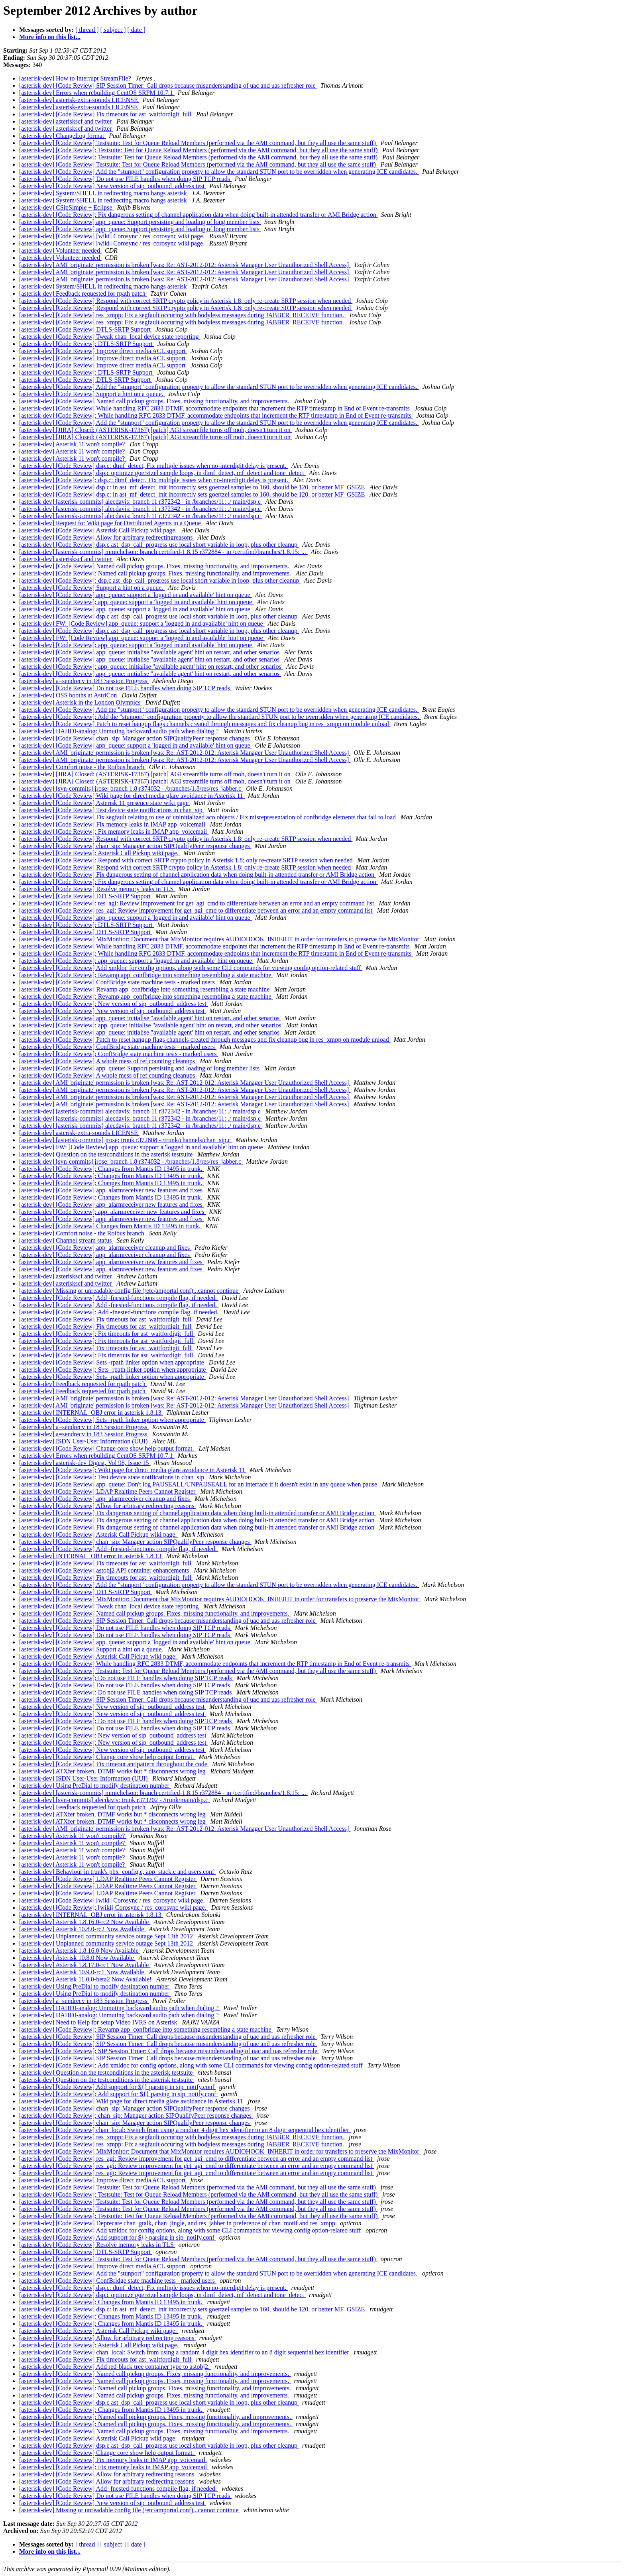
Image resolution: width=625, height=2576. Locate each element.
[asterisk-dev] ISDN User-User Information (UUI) (84, 1441)
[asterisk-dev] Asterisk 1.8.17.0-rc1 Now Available (84, 1964)
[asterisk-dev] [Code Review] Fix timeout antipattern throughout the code (114, 1764)
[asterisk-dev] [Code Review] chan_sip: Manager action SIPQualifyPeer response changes (135, 738)
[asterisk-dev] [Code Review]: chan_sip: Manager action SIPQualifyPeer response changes (136, 2115)
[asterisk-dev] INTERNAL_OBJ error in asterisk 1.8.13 (91, 1412)
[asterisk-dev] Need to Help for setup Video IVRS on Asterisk (99, 2022)
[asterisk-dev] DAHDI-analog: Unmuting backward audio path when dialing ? (119, 731)
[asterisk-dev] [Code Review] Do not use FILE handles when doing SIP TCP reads (125, 178)
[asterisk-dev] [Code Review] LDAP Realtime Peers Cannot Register (108, 1491)
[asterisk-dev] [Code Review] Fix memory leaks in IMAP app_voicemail (113, 824)
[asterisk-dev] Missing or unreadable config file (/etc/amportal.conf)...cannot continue (129, 1290)
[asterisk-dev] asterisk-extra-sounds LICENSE (79, 99)
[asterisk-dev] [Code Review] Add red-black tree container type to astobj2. (115, 2366)
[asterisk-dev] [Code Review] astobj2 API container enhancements (105, 1570)
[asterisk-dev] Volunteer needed (60, 250)
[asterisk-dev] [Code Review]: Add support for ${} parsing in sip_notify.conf (118, 2094)
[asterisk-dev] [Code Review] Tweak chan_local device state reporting (109, 336)
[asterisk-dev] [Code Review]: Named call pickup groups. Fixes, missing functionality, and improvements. (156, 573)
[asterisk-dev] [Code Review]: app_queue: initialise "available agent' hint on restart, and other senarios (151, 666)
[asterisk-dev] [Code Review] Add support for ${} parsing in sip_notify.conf (117, 2086)
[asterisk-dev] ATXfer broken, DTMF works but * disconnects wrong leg (113, 1771)
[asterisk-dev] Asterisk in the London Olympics (80, 702)
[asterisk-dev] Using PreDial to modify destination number (95, 1785)
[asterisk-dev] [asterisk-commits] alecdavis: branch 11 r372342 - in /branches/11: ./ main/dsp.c (140, 501)
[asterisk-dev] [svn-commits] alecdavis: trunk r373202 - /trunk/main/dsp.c (114, 1800)
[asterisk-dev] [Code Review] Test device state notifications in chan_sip (111, 810)
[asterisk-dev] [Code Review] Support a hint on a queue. (92, 394)
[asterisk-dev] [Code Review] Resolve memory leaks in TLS (97, 889)
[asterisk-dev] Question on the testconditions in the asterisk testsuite (106, 1154)
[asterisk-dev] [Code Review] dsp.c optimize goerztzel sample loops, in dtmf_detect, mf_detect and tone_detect (162, 472)
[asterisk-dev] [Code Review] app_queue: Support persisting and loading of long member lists (140, 221)
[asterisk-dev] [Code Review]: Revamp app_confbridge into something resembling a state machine (146, 975)
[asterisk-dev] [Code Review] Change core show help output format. (107, 1448)
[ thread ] (87, 29)
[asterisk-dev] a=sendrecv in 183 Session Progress (84, 680)
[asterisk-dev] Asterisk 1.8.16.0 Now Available (79, 1950)
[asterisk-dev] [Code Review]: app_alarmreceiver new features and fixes (112, 1211)
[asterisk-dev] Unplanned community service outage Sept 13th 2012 (107, 1936)
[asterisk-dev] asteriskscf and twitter (66, 121)
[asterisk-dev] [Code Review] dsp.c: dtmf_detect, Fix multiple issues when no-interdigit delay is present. (153, 465)
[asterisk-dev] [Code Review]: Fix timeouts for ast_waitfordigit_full (107, 1333)
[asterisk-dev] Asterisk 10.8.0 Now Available (77, 1957)
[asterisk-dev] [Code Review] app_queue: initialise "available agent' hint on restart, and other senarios (150, 652)
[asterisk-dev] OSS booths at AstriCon (68, 695)
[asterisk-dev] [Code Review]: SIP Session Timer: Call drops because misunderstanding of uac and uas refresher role (169, 2051)
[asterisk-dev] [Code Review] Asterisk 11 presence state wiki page (104, 802)
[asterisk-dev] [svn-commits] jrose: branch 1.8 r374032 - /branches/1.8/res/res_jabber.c (131, 788)
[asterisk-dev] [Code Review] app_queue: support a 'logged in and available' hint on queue (135, 594)
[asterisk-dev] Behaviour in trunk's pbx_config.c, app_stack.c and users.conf (117, 1871)
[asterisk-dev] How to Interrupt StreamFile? (76, 78)
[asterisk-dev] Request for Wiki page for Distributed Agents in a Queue (110, 523)
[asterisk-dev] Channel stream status (66, 1240)
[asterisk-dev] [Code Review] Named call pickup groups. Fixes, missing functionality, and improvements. (155, 401)
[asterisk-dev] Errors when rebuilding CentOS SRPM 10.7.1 (97, 92)
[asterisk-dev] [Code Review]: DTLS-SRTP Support (86, 343)
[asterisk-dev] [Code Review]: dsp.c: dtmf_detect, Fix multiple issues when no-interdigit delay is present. (154, 480)
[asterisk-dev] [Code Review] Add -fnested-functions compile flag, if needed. (118, 1297)
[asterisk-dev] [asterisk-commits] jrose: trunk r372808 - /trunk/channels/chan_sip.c (125, 1140)
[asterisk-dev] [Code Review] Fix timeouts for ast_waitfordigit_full (106, 114)
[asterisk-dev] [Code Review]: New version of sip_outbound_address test (113, 1003)
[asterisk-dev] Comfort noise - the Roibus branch (82, 767)
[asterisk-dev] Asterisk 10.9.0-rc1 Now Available (82, 1972)
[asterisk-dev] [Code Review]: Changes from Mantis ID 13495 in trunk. (111, 1168)
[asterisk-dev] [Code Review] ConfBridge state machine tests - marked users (117, 982)
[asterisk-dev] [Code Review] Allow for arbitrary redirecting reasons (107, 1505)
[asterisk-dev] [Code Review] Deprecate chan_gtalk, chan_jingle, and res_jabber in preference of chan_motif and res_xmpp (178, 2223)
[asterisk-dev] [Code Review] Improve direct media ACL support (103, 351)
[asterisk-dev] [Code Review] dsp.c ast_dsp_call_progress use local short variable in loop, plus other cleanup (159, 544)
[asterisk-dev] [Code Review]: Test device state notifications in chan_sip (112, 1477)
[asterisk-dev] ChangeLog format (62, 135)
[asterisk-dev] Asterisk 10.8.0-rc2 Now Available (82, 1929)
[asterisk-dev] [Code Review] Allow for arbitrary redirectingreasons (106, 537)
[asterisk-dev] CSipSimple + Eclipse (66, 207)
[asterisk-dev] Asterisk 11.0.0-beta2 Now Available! (86, 1979)
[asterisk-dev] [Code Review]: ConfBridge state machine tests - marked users (118, 1053)
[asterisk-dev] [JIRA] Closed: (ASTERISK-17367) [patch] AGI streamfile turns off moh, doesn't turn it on (155, 429)
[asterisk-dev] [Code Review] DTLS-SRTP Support (85, 329)
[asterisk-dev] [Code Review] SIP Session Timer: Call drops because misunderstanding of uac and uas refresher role (168, 85)
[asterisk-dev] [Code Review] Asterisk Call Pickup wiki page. (98, 530)
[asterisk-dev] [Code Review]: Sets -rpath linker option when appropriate (113, 1369)
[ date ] (136, 29)
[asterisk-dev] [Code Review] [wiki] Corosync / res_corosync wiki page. (112, 236)
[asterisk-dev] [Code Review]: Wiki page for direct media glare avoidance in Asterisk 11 (132, 1470)
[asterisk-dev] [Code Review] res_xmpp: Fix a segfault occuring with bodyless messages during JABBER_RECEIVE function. (182, 315)
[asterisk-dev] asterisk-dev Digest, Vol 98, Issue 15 (85, 1462)
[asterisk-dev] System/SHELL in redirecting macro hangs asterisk (104, 193)
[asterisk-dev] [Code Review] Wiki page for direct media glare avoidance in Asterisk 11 (132, 795)
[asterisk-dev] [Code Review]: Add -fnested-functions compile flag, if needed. (119, 1312)
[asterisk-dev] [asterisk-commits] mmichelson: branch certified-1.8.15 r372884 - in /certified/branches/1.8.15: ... (163, 551)
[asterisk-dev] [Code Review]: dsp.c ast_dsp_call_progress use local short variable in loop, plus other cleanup (160, 580)
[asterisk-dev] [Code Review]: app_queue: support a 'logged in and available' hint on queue (136, 602)
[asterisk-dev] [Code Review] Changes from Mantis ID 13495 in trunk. (110, 1226)
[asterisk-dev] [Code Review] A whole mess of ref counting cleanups (108, 1061)
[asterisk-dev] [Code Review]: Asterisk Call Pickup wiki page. (99, 853)
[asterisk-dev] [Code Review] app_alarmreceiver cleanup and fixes (105, 1247)
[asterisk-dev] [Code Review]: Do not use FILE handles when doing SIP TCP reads (126, 1678)
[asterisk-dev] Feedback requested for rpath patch (83, 293)
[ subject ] (113, 29)
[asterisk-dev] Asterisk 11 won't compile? (72, 444)
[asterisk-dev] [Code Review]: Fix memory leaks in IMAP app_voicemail (113, 831)
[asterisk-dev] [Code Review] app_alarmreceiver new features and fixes (111, 1190)
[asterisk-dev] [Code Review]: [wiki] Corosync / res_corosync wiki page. (113, 1907)
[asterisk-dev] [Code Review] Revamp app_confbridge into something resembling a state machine (145, 989)
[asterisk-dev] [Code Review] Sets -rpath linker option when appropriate (112, 1362)
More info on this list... (50, 36)
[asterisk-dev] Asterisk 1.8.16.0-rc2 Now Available (84, 1921)
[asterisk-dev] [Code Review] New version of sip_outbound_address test (112, 186)
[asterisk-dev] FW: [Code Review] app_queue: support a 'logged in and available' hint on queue (142, 623)
